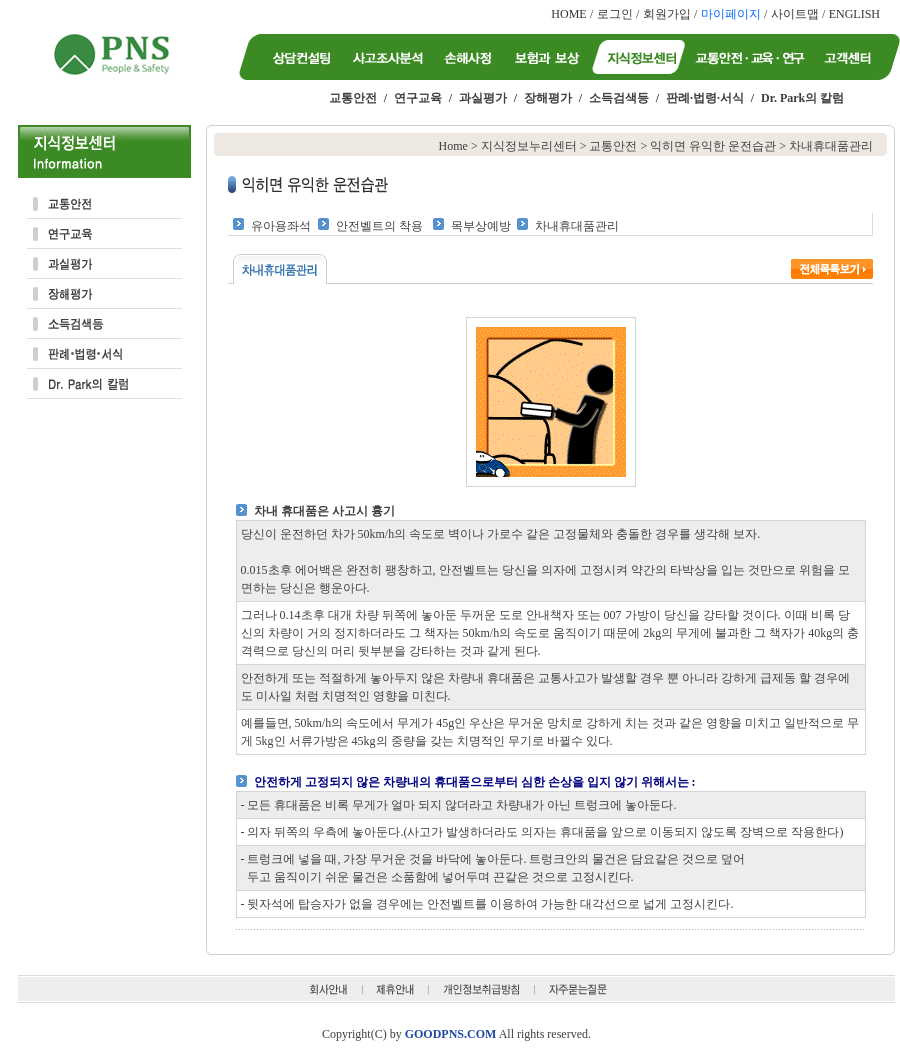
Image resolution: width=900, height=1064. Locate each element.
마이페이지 (731, 14)
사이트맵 (795, 14)
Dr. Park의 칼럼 (802, 98)
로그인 (615, 14)
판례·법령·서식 (705, 98)
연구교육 (418, 98)
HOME (568, 14)
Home (453, 146)
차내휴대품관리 (577, 226)
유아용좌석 (281, 226)
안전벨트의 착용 (379, 226)
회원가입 (667, 14)
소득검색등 (619, 98)
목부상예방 (481, 226)
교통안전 (353, 98)
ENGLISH (854, 14)
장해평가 (548, 98)
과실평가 (483, 98)
